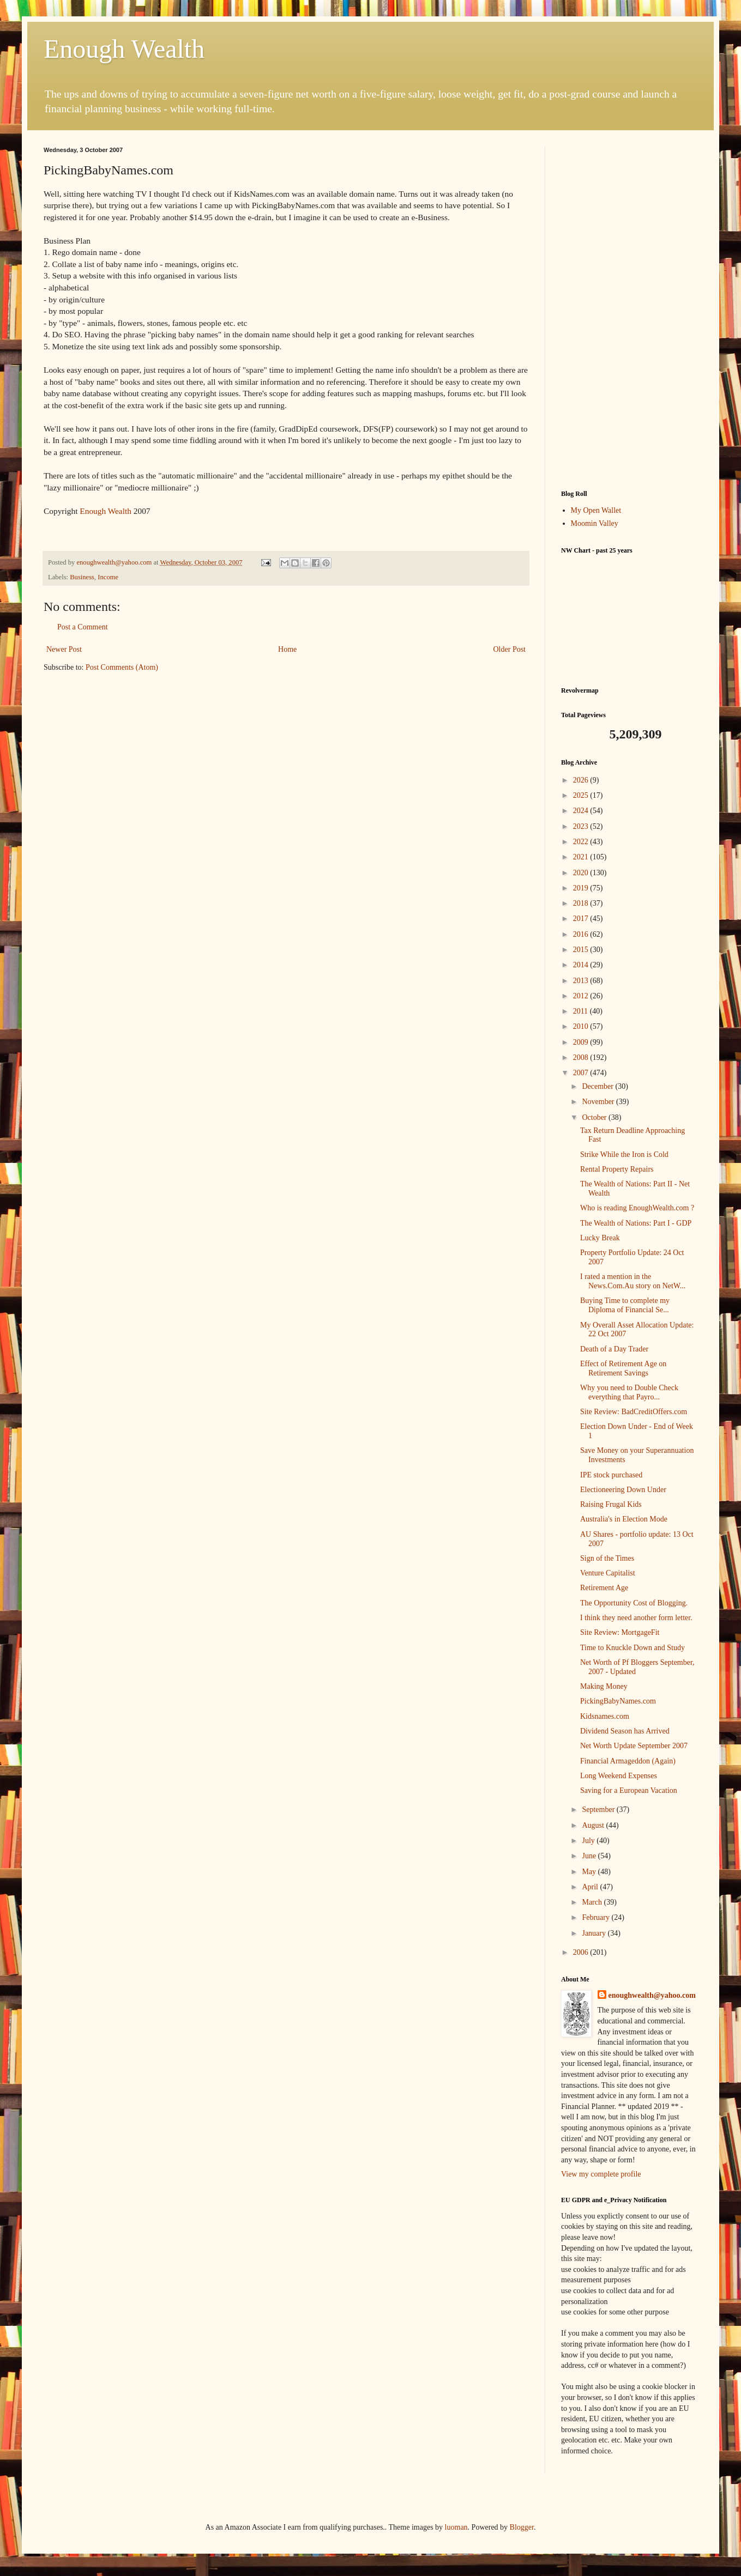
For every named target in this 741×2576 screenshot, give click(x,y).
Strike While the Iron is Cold (624, 1154)
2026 (582, 780)
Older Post (509, 649)
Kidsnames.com (604, 1716)
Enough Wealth (124, 48)
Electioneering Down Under (623, 1490)
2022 (582, 842)
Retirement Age (604, 1588)
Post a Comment (82, 627)
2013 (582, 981)
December (598, 1086)
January (594, 1933)
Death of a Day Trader (614, 1349)
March (593, 1902)
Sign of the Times (607, 1558)
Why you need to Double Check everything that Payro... (629, 1392)
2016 (582, 934)
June (590, 1856)
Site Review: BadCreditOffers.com (633, 1412)
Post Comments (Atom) (122, 667)
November (599, 1102)
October (595, 1117)
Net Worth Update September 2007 (634, 1746)
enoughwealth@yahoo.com (652, 1995)
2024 (582, 811)
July (589, 1840)
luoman (456, 2527)
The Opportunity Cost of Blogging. (634, 1603)
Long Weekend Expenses (618, 1776)
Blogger (522, 2527)
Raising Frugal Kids (611, 1504)
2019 (582, 888)
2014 (582, 965)
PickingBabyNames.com (618, 1701)
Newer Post (64, 649)
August (594, 1825)
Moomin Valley (594, 523)
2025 (582, 795)
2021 (582, 857)
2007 (582, 1073)
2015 (582, 949)
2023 (582, 826)
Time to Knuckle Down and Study (632, 1648)
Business (82, 577)
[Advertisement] (629, 310)
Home (287, 649)
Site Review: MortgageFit (619, 1632)
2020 (582, 873)
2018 (582, 903)
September (599, 1809)
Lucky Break (600, 1238)
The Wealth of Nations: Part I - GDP (635, 1223)
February (596, 1917)
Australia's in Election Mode (623, 1519)
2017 (582, 918)
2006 (582, 1952)
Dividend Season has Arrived (625, 1731)
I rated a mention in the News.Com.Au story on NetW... (632, 1281)
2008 (582, 1057)
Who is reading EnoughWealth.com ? (637, 1208)
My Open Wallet (596, 510)
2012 (582, 996)
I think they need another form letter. (636, 1618)
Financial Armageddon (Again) (628, 1761)
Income (108, 577)
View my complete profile (601, 2174)
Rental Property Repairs (617, 1169)
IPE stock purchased (611, 1475)
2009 (582, 1042)
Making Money (604, 1686)
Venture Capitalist (607, 1573)
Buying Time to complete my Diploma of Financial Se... (625, 1305)
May (590, 1872)
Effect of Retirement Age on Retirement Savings (623, 1368)
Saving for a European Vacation (628, 1790)
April (591, 1887)
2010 (582, 1026)
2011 (581, 1011)
